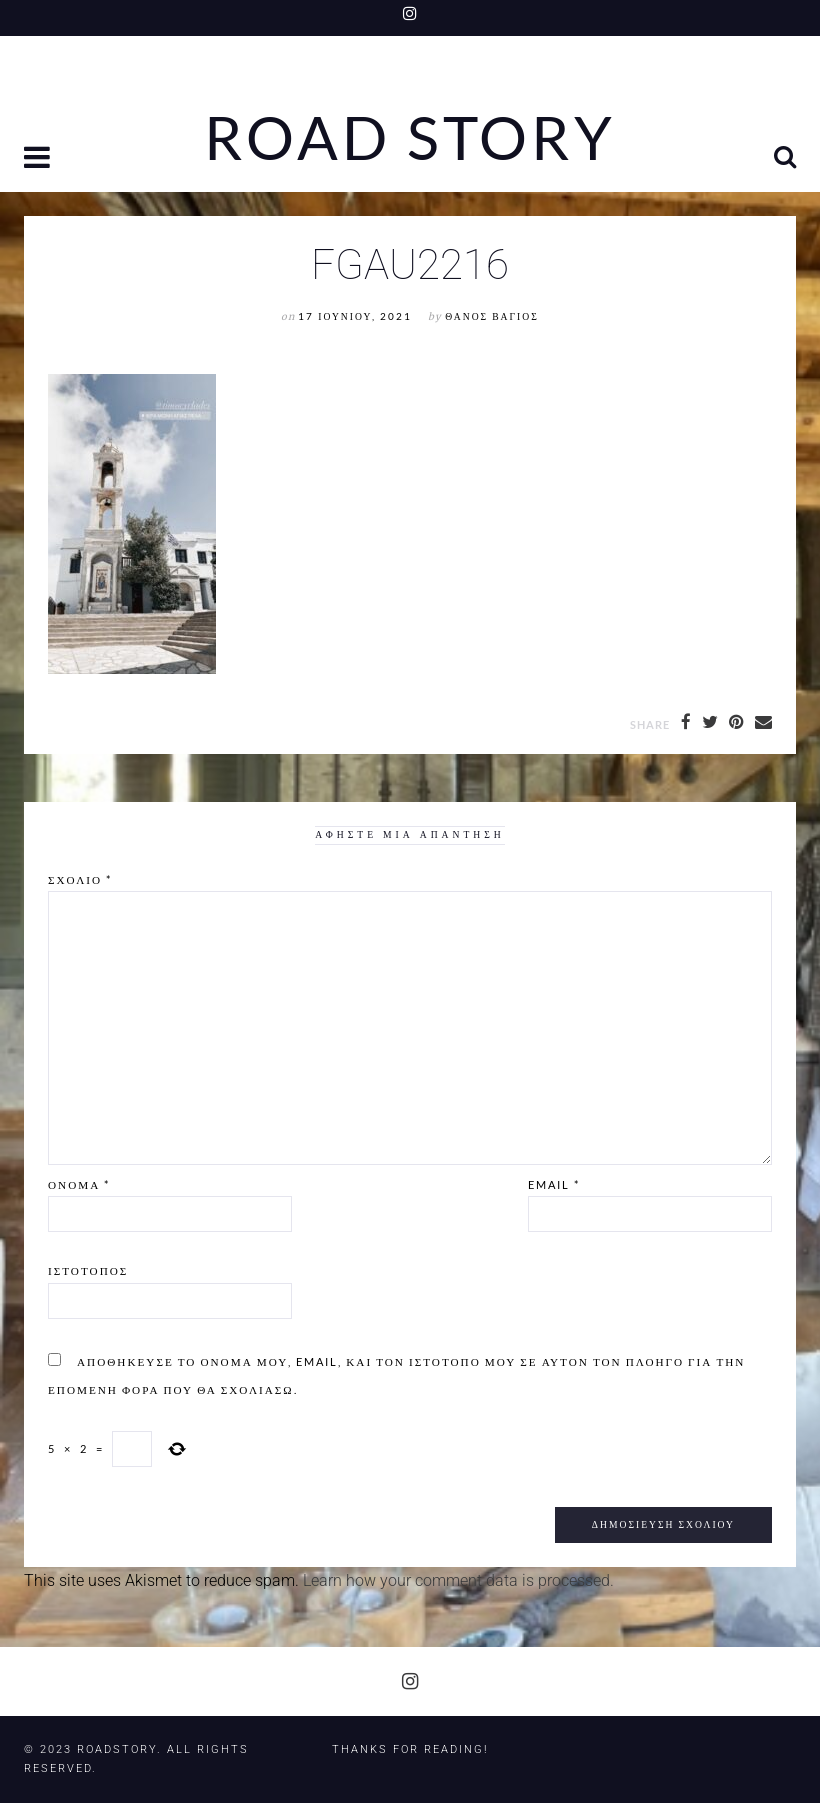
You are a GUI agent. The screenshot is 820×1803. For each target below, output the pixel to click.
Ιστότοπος (88, 1270)
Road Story (410, 138)
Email (554, 1184)
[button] (39, 159)
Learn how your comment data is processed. (458, 1580)
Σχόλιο (80, 879)
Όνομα (79, 1184)
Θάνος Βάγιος (491, 316)
